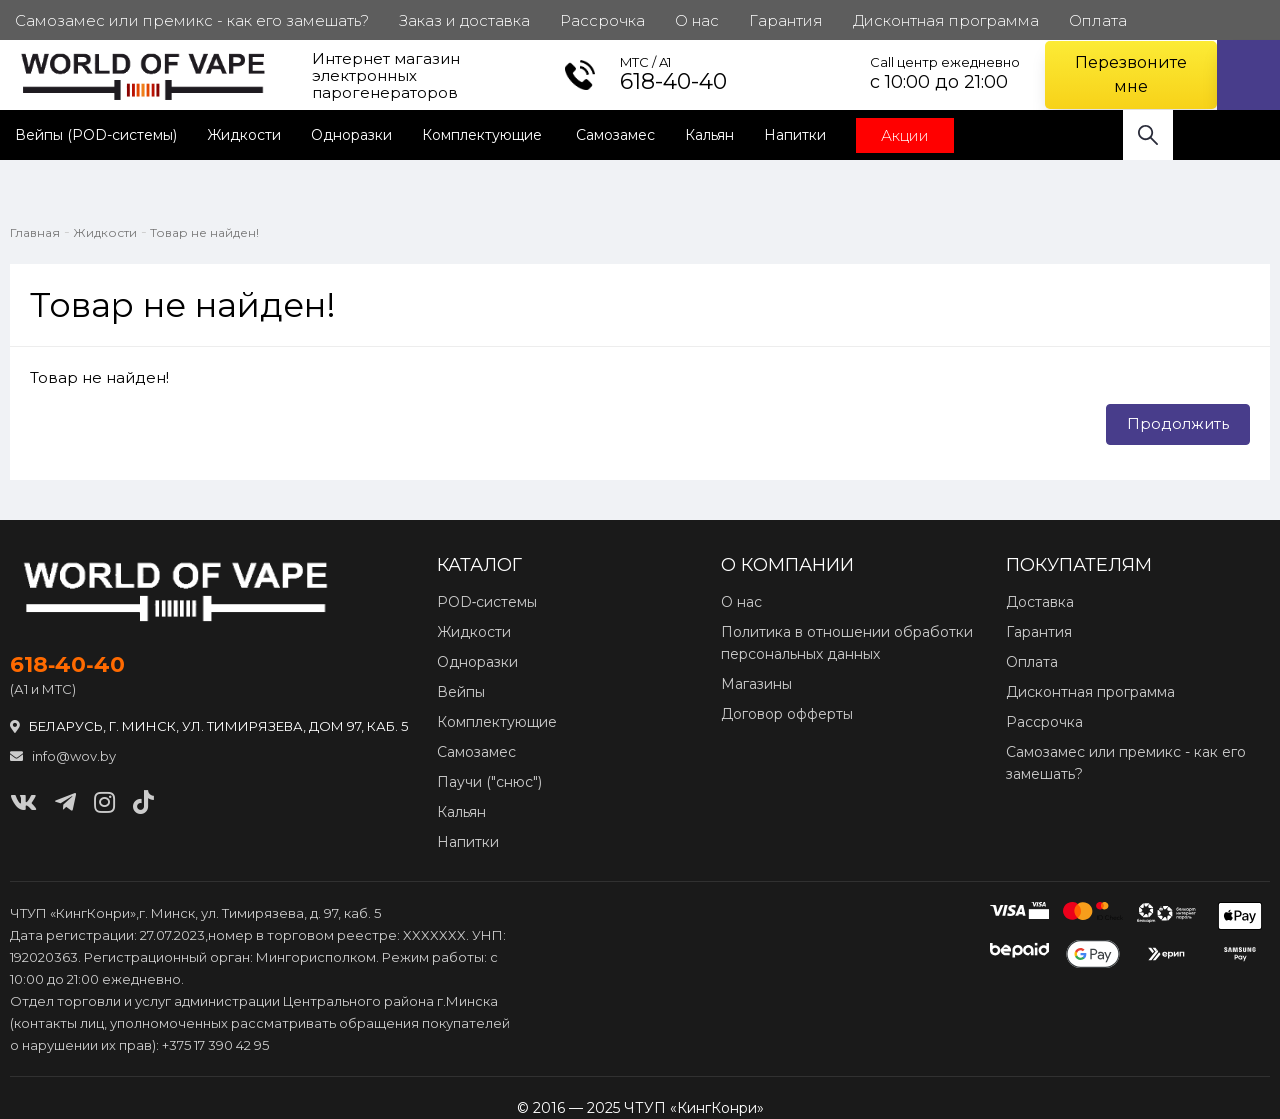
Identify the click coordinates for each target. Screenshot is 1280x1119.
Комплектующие (484, 135)
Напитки (795, 135)
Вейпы (461, 692)
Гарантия (1039, 632)
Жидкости (244, 135)
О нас (741, 602)
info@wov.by (63, 756)
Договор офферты (787, 714)
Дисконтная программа (1090, 692)
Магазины (756, 684)
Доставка (1040, 602)
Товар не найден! (204, 232)
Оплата (1032, 662)
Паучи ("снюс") (489, 782)
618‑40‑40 (67, 665)
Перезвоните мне (1131, 74)
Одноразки (351, 135)
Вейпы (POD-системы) (96, 135)
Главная (35, 232)
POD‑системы (487, 602)
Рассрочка (1044, 722)
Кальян (709, 135)
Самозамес (615, 135)
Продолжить (1178, 423)
